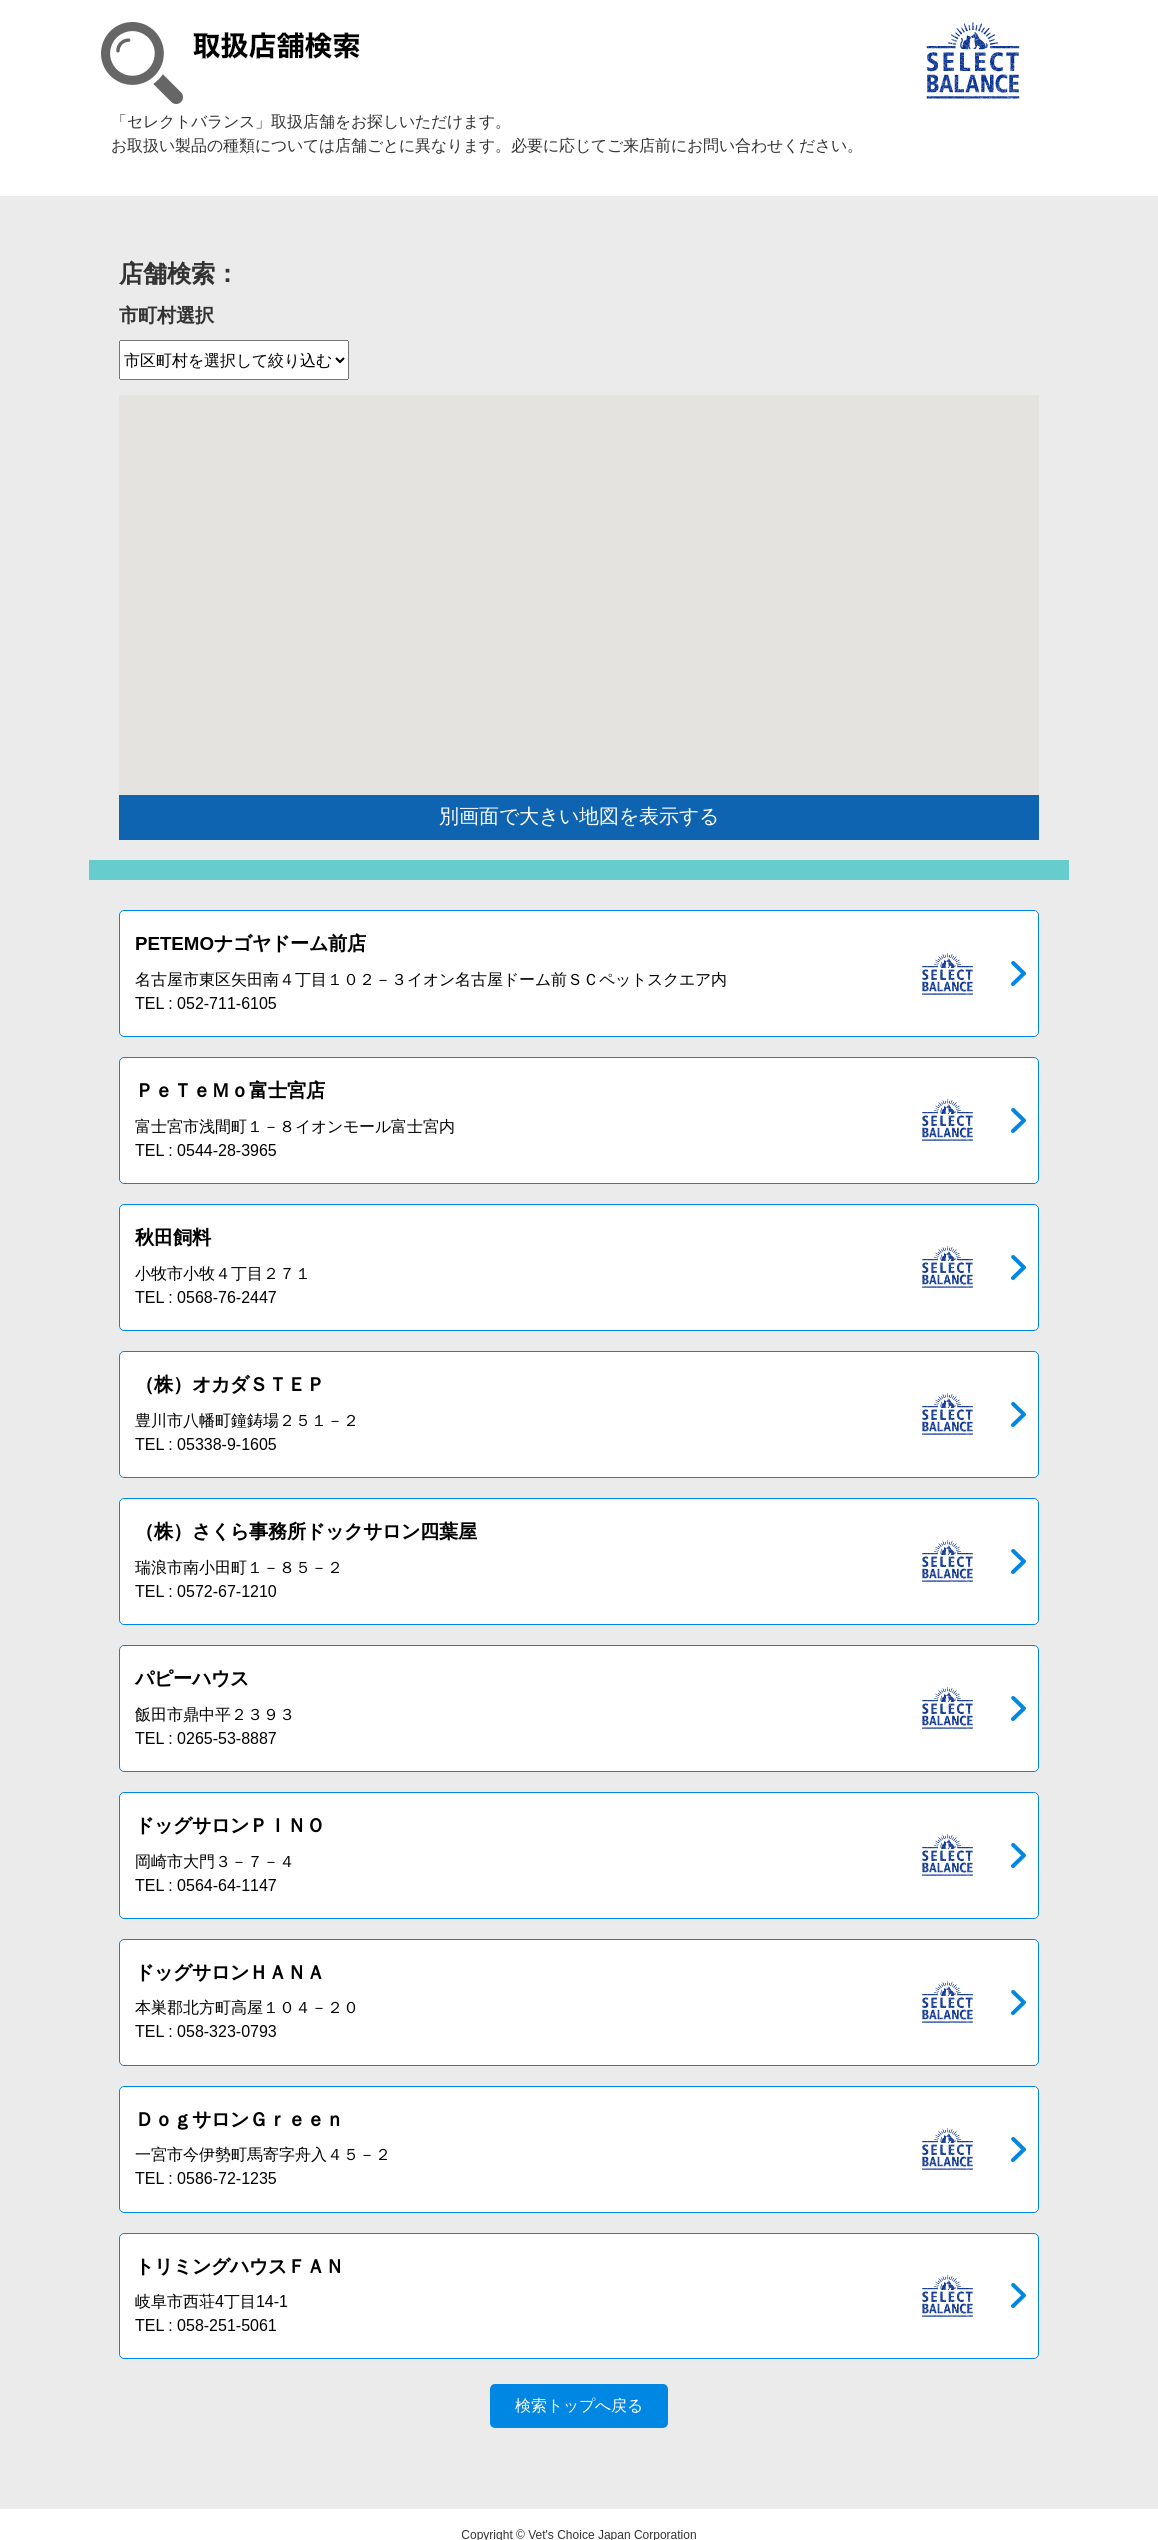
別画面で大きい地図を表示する (579, 816)
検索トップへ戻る (579, 2384)
